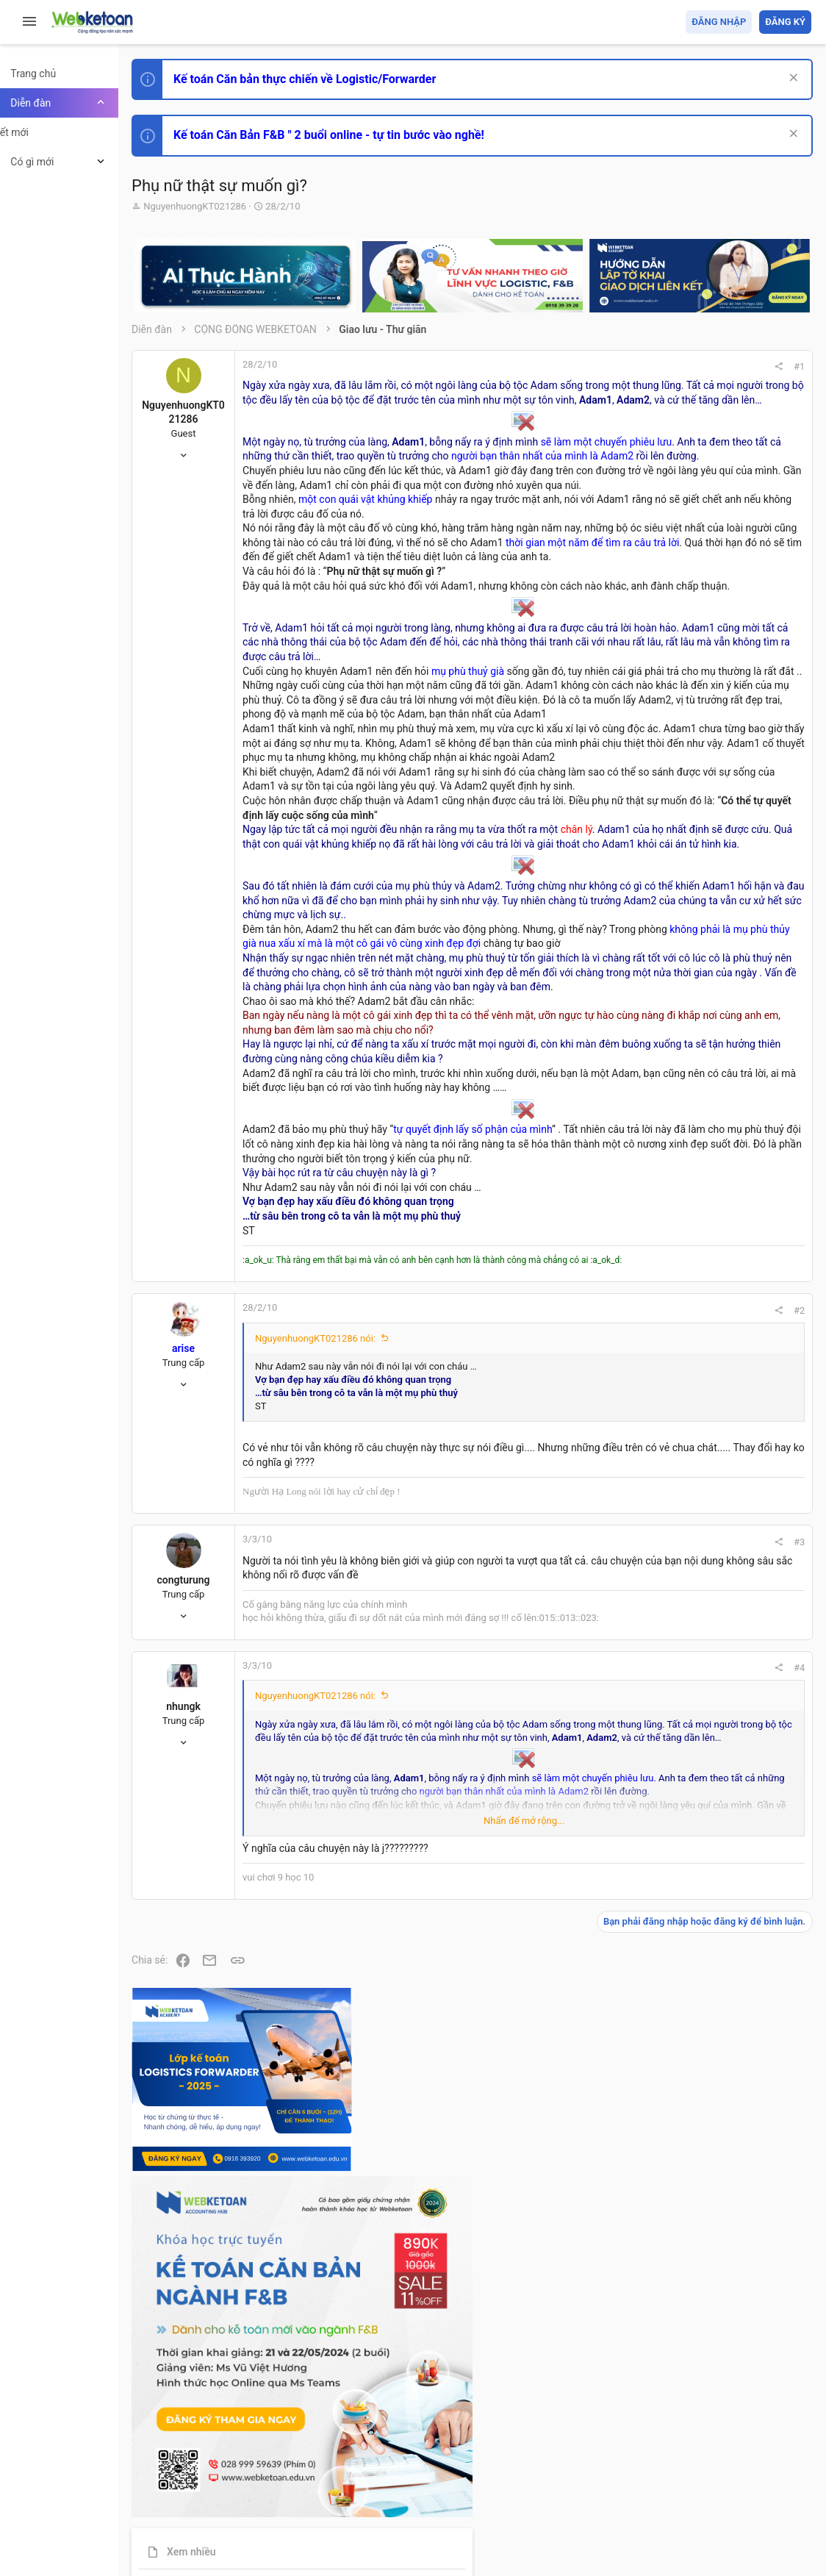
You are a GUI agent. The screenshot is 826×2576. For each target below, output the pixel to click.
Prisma (188, 2480)
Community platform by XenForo (297, 2516)
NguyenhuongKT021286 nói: (352, 1754)
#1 (599, 366)
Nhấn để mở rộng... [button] (442, 2280)
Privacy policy (645, 2480)
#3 (599, 1972)
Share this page (719, 1297)
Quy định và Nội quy (565, 2480)
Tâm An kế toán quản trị (696, 1215)
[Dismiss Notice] (790, 79)
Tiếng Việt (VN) (259, 2480)
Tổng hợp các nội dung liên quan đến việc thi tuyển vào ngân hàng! (729, 1001)
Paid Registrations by (289, 2530)
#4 (599, 2127)
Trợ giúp (700, 2480)
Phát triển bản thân (707, 811)
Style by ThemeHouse (219, 2543)
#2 (599, 1726)
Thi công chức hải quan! (722, 837)
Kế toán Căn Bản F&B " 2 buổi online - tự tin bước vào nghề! (366, 135)
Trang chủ (748, 2480)
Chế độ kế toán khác (710, 1056)
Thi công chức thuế (708, 1137)
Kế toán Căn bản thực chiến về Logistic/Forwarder (342, 79)
